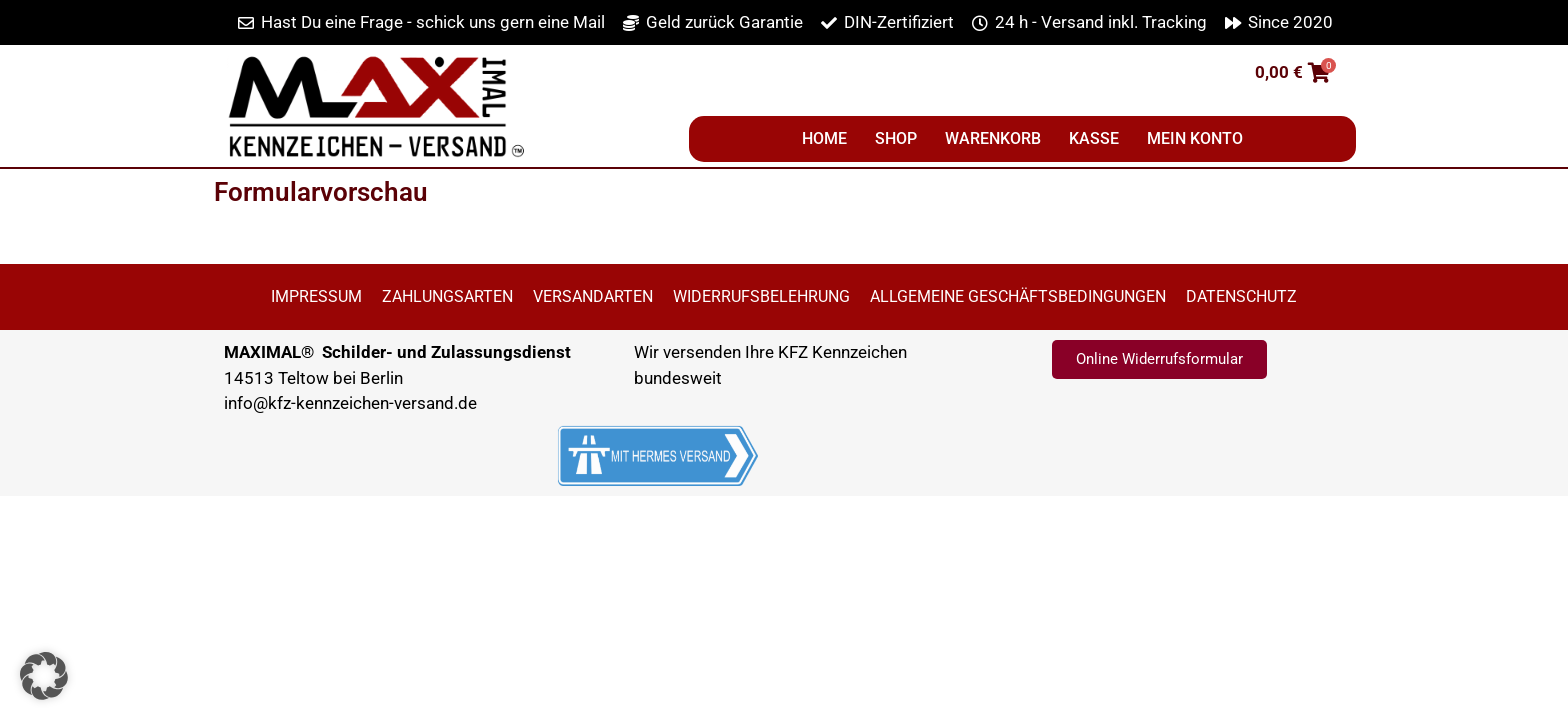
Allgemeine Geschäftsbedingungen (1018, 296)
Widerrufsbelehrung (761, 296)
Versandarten (593, 296)
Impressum (316, 296)
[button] (44, 676)
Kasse (1094, 138)
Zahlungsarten (447, 296)
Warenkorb (993, 138)
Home (824, 138)
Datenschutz (1241, 296)
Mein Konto (1195, 138)
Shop (896, 138)
